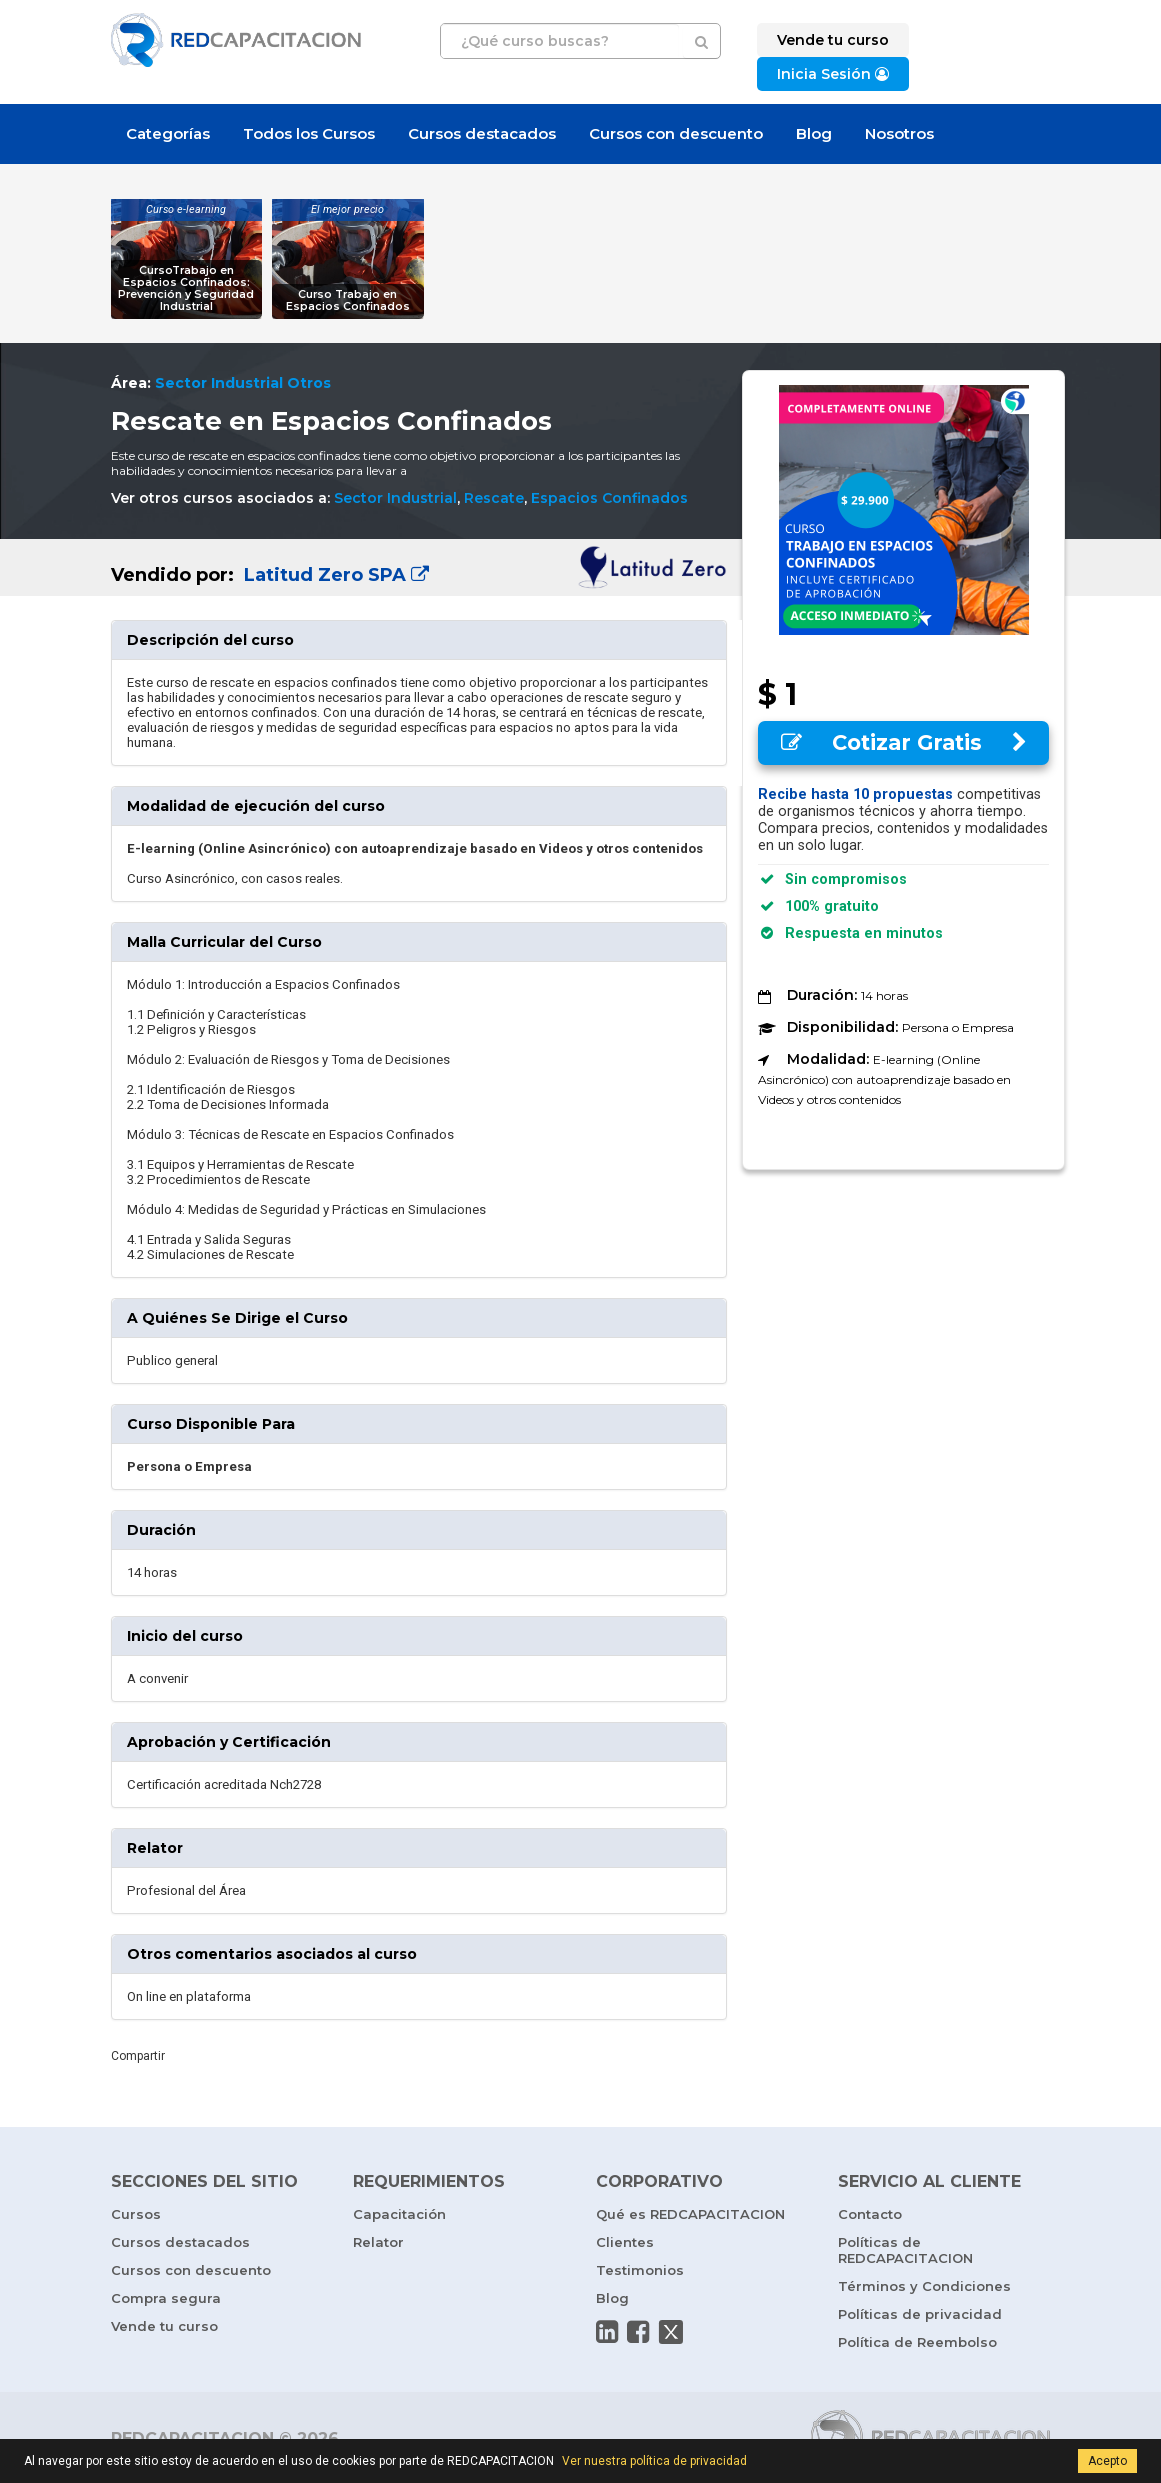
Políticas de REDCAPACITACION (905, 2250)
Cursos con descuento (676, 133)
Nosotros (899, 133)
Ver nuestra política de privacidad (654, 2461)
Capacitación (399, 2214)
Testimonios (640, 2270)
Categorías (168, 133)
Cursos (136, 2214)
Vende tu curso (164, 2326)
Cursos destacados (482, 133)
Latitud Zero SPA (334, 575)
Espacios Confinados (609, 498)
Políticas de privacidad (920, 2314)
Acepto (1107, 2461)
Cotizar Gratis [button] (904, 742)
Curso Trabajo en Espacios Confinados (348, 300)
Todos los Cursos (309, 133)
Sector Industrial (395, 498)
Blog (814, 133)
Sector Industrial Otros (243, 383)
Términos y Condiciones (924, 2286)
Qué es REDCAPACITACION (690, 2214)
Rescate (494, 498)
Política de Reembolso (917, 2342)
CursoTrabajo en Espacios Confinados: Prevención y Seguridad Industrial (186, 288)
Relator (378, 2242)
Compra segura (166, 2298)
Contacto (870, 2214)
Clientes (625, 2242)
